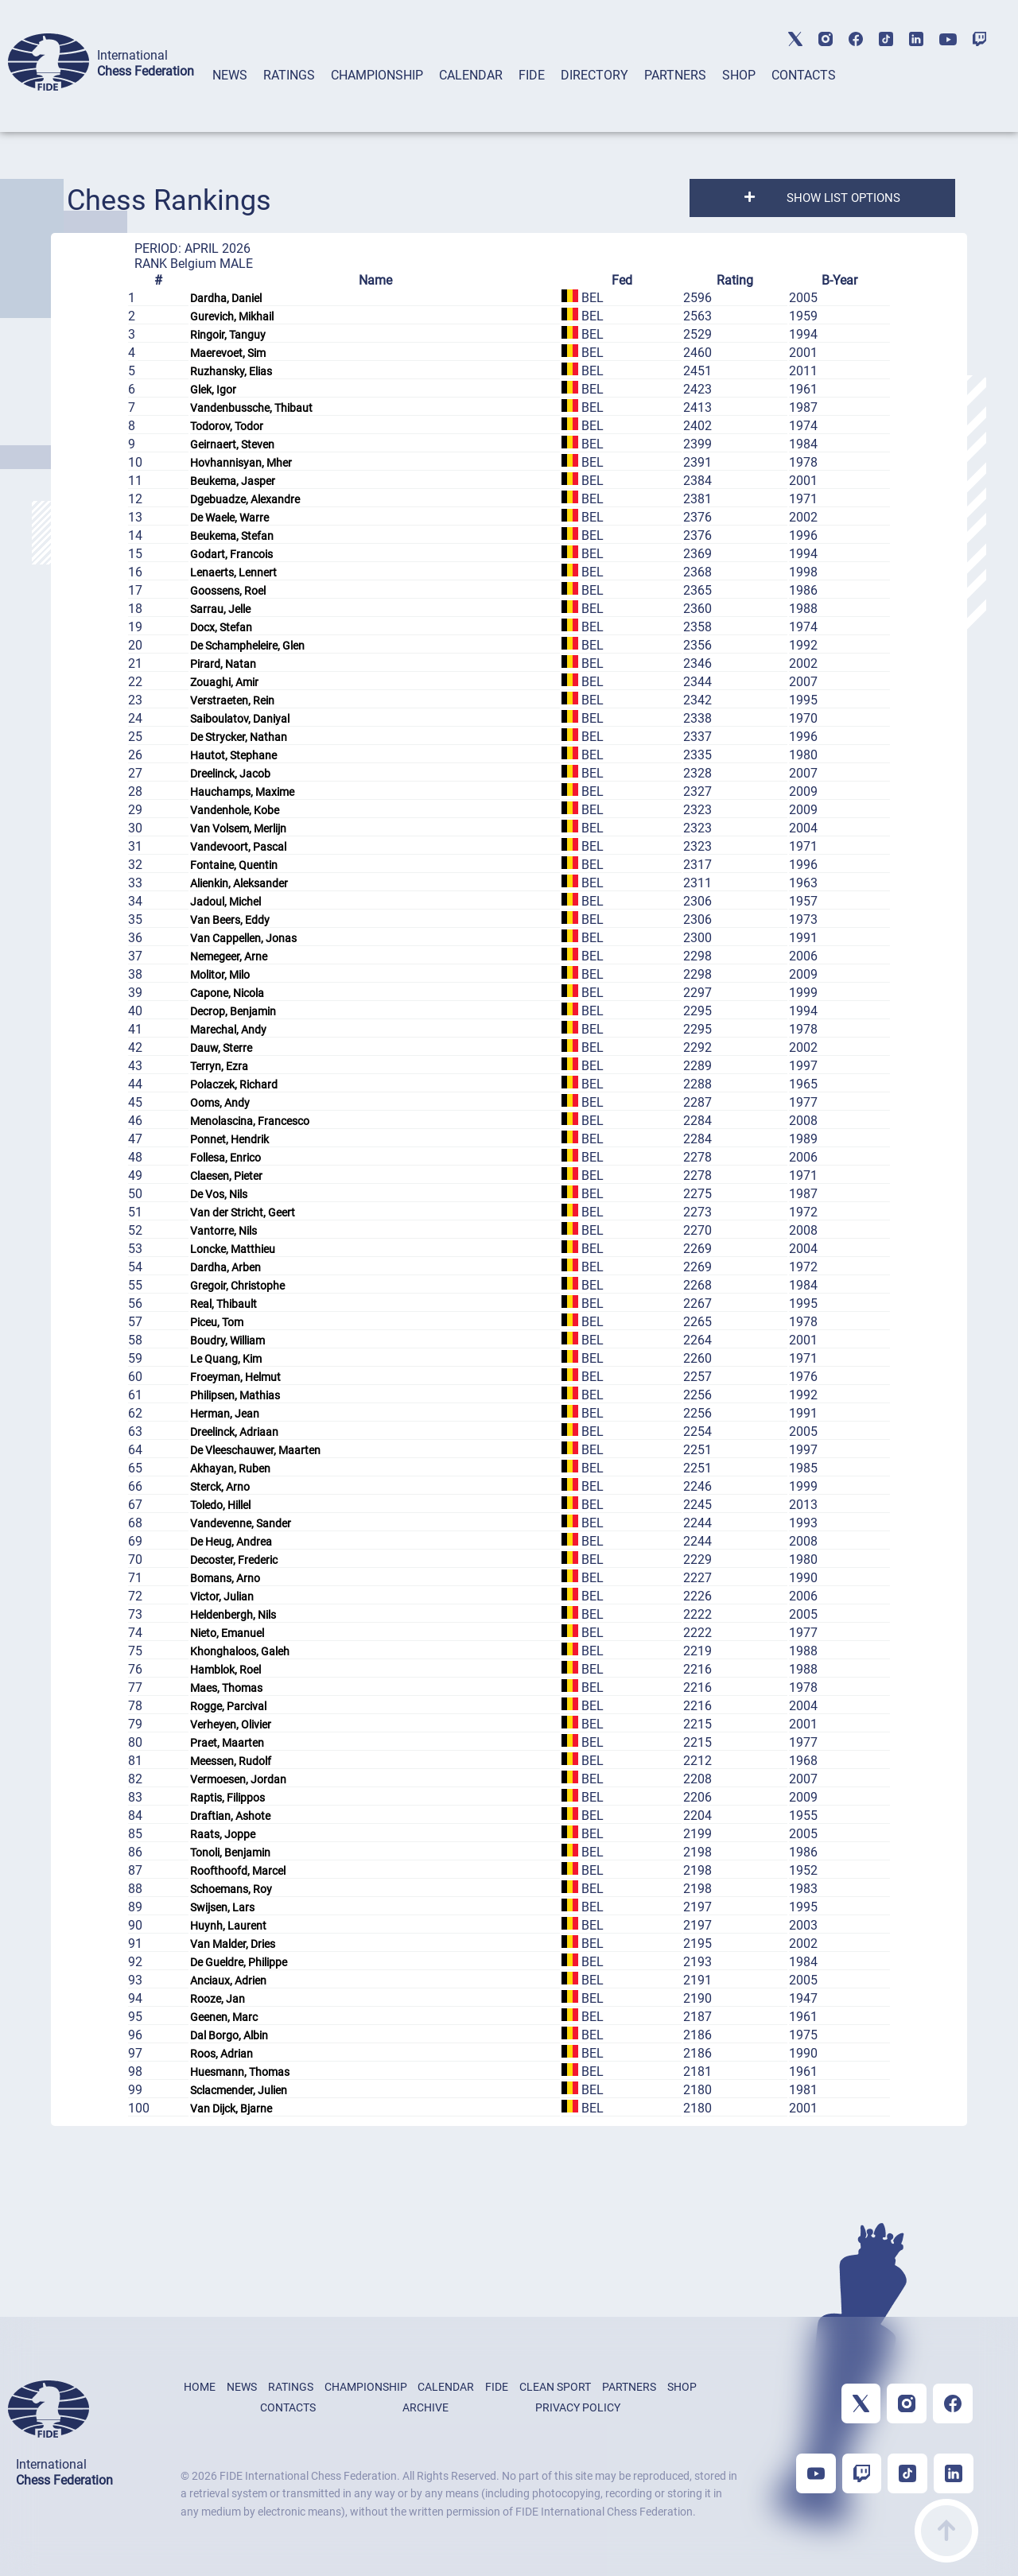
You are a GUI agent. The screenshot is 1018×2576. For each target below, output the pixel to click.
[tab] (230, 96)
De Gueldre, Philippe (238, 1962)
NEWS (229, 75)
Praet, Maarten (227, 1742)
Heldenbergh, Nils (233, 1614)
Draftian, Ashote (230, 1816)
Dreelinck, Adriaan (234, 1432)
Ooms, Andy (220, 1102)
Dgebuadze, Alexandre (245, 499)
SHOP (739, 75)
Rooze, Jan (217, 1998)
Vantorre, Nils (223, 1230)
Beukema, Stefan (232, 536)
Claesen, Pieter (226, 1176)
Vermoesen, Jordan (238, 1779)
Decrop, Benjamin (233, 1011)
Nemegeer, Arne (228, 956)
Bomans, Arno (225, 1578)
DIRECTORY (594, 75)
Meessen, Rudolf (230, 1761)
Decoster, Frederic (234, 1560)
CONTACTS (803, 75)
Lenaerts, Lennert (233, 572)
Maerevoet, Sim (228, 353)
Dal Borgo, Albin (229, 2035)
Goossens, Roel (228, 590)
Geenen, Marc (224, 2017)
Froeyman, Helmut (235, 1377)
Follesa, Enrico (225, 1157)
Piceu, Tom (216, 1322)
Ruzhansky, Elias (231, 371)
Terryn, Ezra (219, 1066)
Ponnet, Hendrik (229, 1139)
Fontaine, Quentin (234, 865)
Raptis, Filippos (227, 1797)
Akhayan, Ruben (230, 1468)
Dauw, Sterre (221, 1048)
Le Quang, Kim (226, 1358)
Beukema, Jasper (232, 481)
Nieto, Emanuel (227, 1633)
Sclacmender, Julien (238, 2090)
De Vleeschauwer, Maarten (255, 1450)
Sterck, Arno (220, 1486)
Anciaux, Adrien (228, 1980)
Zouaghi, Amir (224, 682)
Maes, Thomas (226, 1688)
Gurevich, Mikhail (232, 316)
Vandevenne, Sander (240, 1523)
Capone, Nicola (227, 993)
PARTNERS (675, 75)
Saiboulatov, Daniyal (239, 718)
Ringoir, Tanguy (228, 334)
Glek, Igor (213, 389)
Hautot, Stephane (233, 755)
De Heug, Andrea (231, 1541)
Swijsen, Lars (222, 1907)
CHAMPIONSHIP (377, 75)
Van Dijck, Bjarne (231, 2108)
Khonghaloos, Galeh (239, 1651)
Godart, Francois (231, 554)
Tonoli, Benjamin (230, 1852)
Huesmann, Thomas (239, 2072)
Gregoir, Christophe (237, 1285)
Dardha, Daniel (226, 298)
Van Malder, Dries (232, 1944)
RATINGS (289, 75)
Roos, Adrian (221, 2053)
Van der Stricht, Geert (242, 1212)
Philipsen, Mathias (235, 1395)
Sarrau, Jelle (220, 609)
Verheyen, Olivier (230, 1724)
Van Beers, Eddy (230, 920)
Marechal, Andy (228, 1029)
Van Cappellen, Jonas (243, 938)
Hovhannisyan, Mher (241, 462)
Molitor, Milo (220, 974)
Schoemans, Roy (231, 1889)
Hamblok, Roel (225, 1669)
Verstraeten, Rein (232, 700)
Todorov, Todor (226, 426)
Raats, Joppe (222, 1834)
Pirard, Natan (223, 664)
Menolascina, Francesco (249, 1121)
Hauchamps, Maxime (242, 792)
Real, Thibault (223, 1304)
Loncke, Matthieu (232, 1249)
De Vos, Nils (218, 1194)
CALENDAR (471, 75)
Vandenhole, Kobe (234, 810)
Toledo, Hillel (220, 1505)
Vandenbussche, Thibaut (251, 408)
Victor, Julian (222, 1596)
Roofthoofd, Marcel (238, 1870)
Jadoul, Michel (225, 901)
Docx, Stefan (221, 627)
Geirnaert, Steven (232, 444)
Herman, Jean (224, 1413)
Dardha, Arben (225, 1267)
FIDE (532, 75)
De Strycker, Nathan (238, 737)
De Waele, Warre (229, 517)
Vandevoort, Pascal (238, 846)
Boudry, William (227, 1340)
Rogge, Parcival (228, 1706)
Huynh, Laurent (228, 1925)
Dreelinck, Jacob (230, 773)
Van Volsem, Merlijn (238, 828)
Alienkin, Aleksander (239, 883)
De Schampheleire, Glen (247, 645)
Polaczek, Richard (234, 1084)
